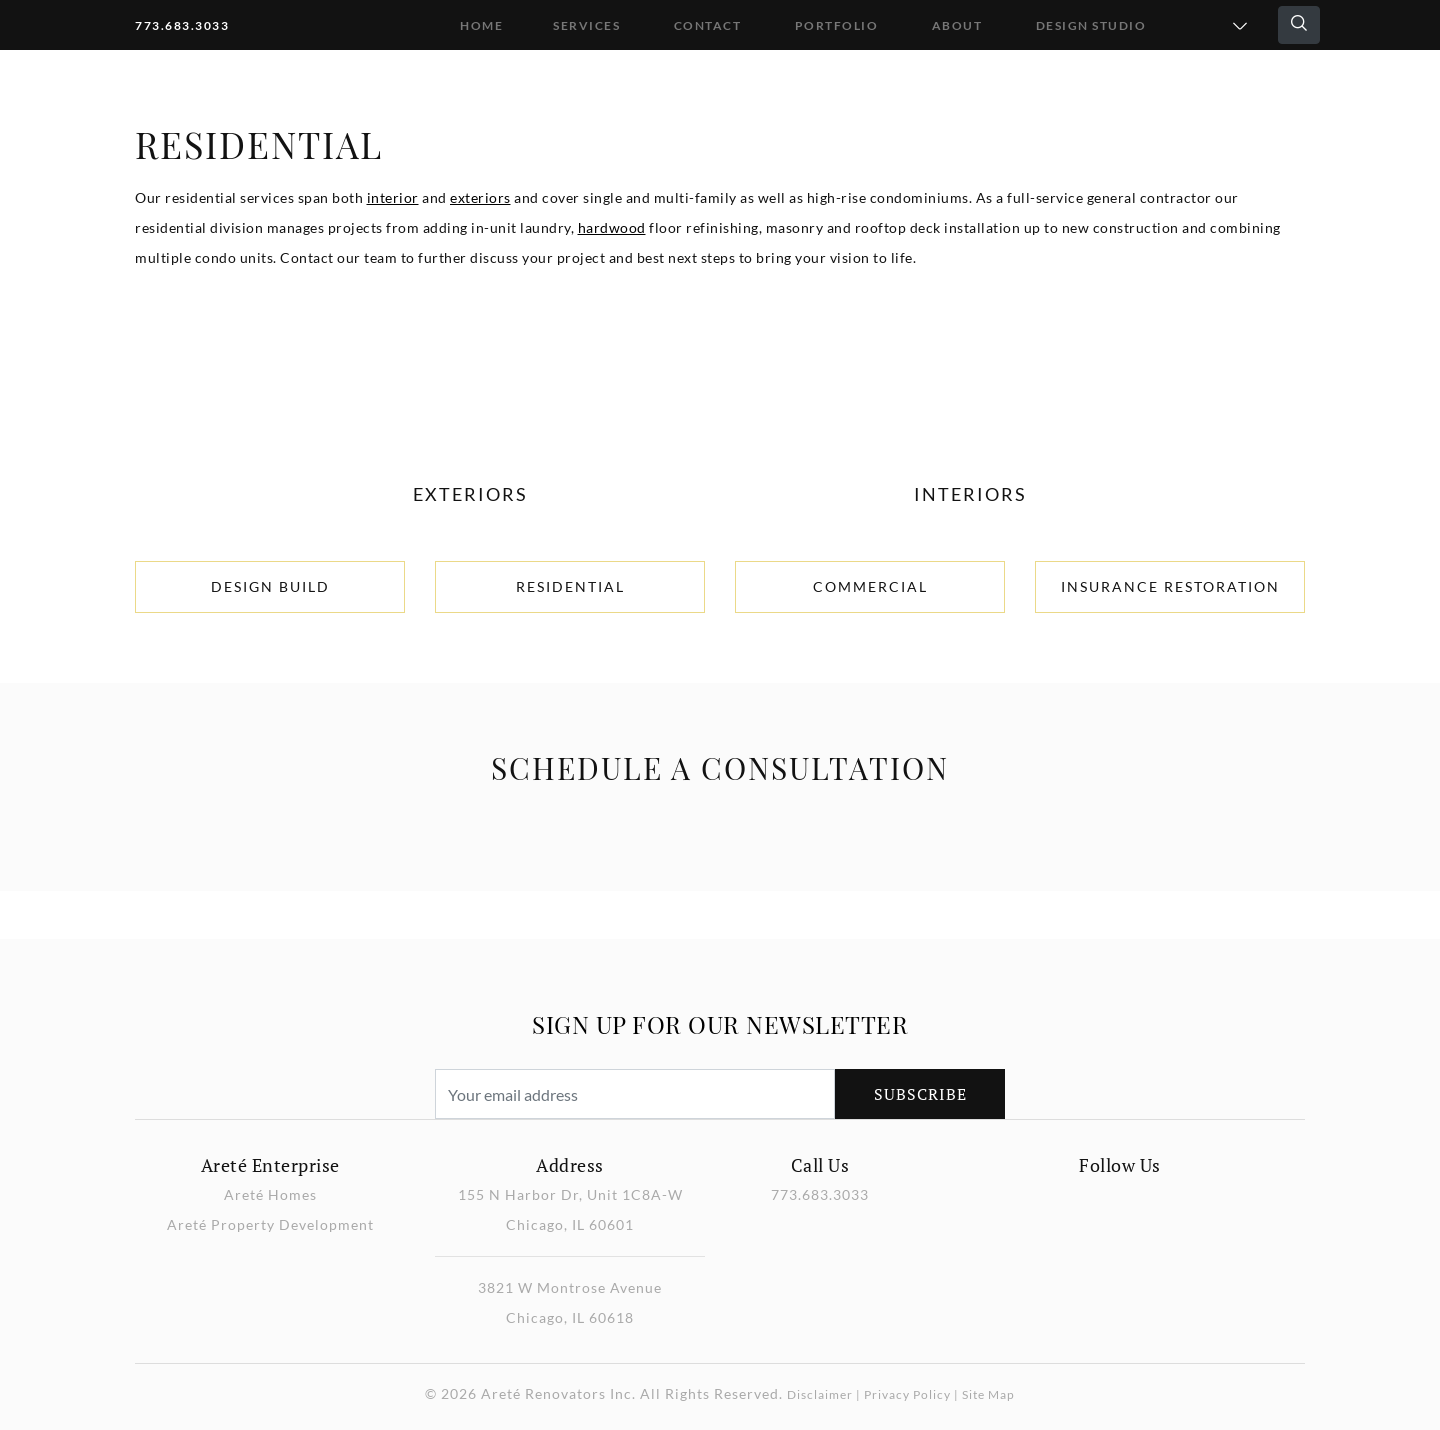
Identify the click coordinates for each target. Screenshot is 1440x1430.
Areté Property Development (270, 1224)
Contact (708, 25)
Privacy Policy (907, 1394)
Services (586, 25)
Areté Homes (270, 1194)
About (957, 25)
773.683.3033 (182, 25)
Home (481, 25)
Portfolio (837, 25)
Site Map (988, 1394)
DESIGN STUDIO (1091, 25)
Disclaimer (820, 1394)
